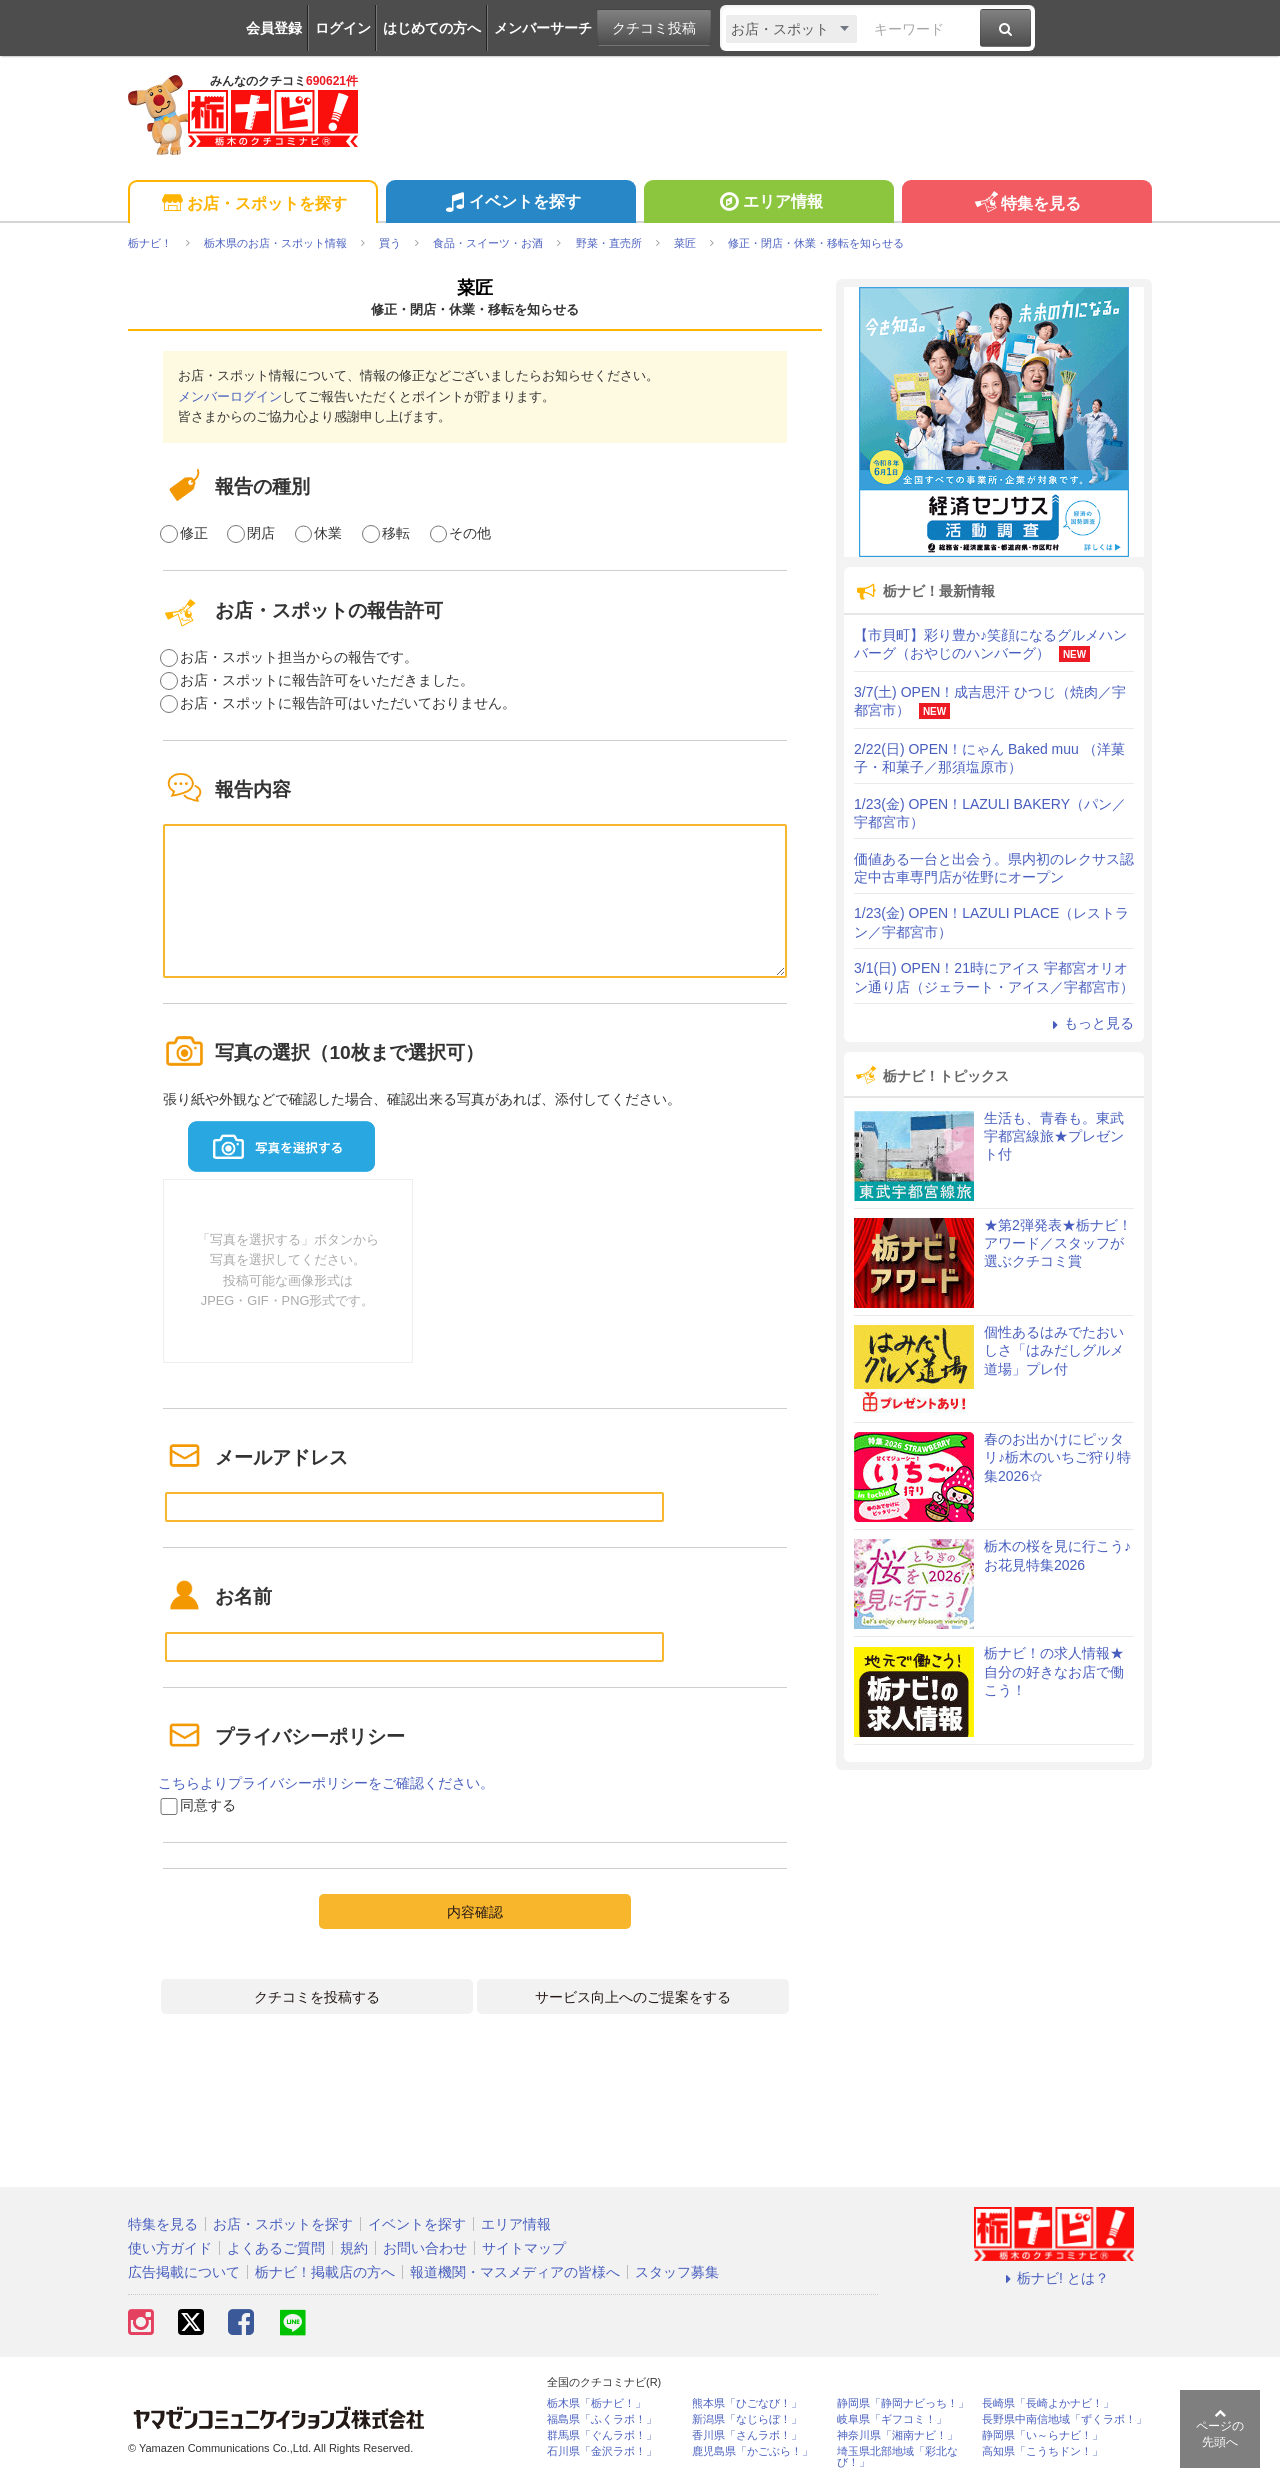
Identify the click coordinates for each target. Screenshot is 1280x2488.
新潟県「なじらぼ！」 (747, 2419)
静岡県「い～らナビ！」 (1042, 2435)
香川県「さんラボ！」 (747, 2435)
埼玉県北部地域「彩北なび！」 (897, 2457)
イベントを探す (510, 204)
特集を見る (1026, 204)
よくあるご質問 (276, 2248)
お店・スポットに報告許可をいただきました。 (327, 680)
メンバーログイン (230, 396)
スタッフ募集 (677, 2272)
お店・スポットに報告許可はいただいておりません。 (348, 703)
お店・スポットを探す (252, 204)
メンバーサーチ (543, 28)
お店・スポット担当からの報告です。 (299, 657)
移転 (396, 533)
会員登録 (274, 28)
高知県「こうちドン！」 (1042, 2451)
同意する (208, 1805)
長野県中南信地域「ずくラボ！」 (1064, 2419)
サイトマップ (524, 2248)
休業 (328, 533)
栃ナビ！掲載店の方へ (325, 2272)
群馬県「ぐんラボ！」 (602, 2435)
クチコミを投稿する (317, 1997)
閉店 (261, 533)
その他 (470, 533)
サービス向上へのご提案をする (633, 1997)
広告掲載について (184, 2272)
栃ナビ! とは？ (1054, 2278)
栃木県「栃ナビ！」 (596, 2403)
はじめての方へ (432, 28)
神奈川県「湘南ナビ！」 (897, 2435)
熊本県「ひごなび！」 (747, 2403)
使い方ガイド (170, 2248)
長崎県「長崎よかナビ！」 (1048, 2403)
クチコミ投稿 (654, 28)
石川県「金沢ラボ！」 (602, 2451)
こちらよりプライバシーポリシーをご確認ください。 (326, 1783)
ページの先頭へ (1220, 2428)
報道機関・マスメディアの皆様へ (515, 2272)
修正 (194, 533)
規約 (354, 2248)
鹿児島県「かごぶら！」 (752, 2451)
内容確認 (475, 1912)
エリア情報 (768, 204)
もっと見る (1090, 1023)
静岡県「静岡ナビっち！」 (903, 2403)
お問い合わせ (425, 2248)
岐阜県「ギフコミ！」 (892, 2419)
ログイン (343, 28)
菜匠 (475, 288)
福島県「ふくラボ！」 (602, 2419)
